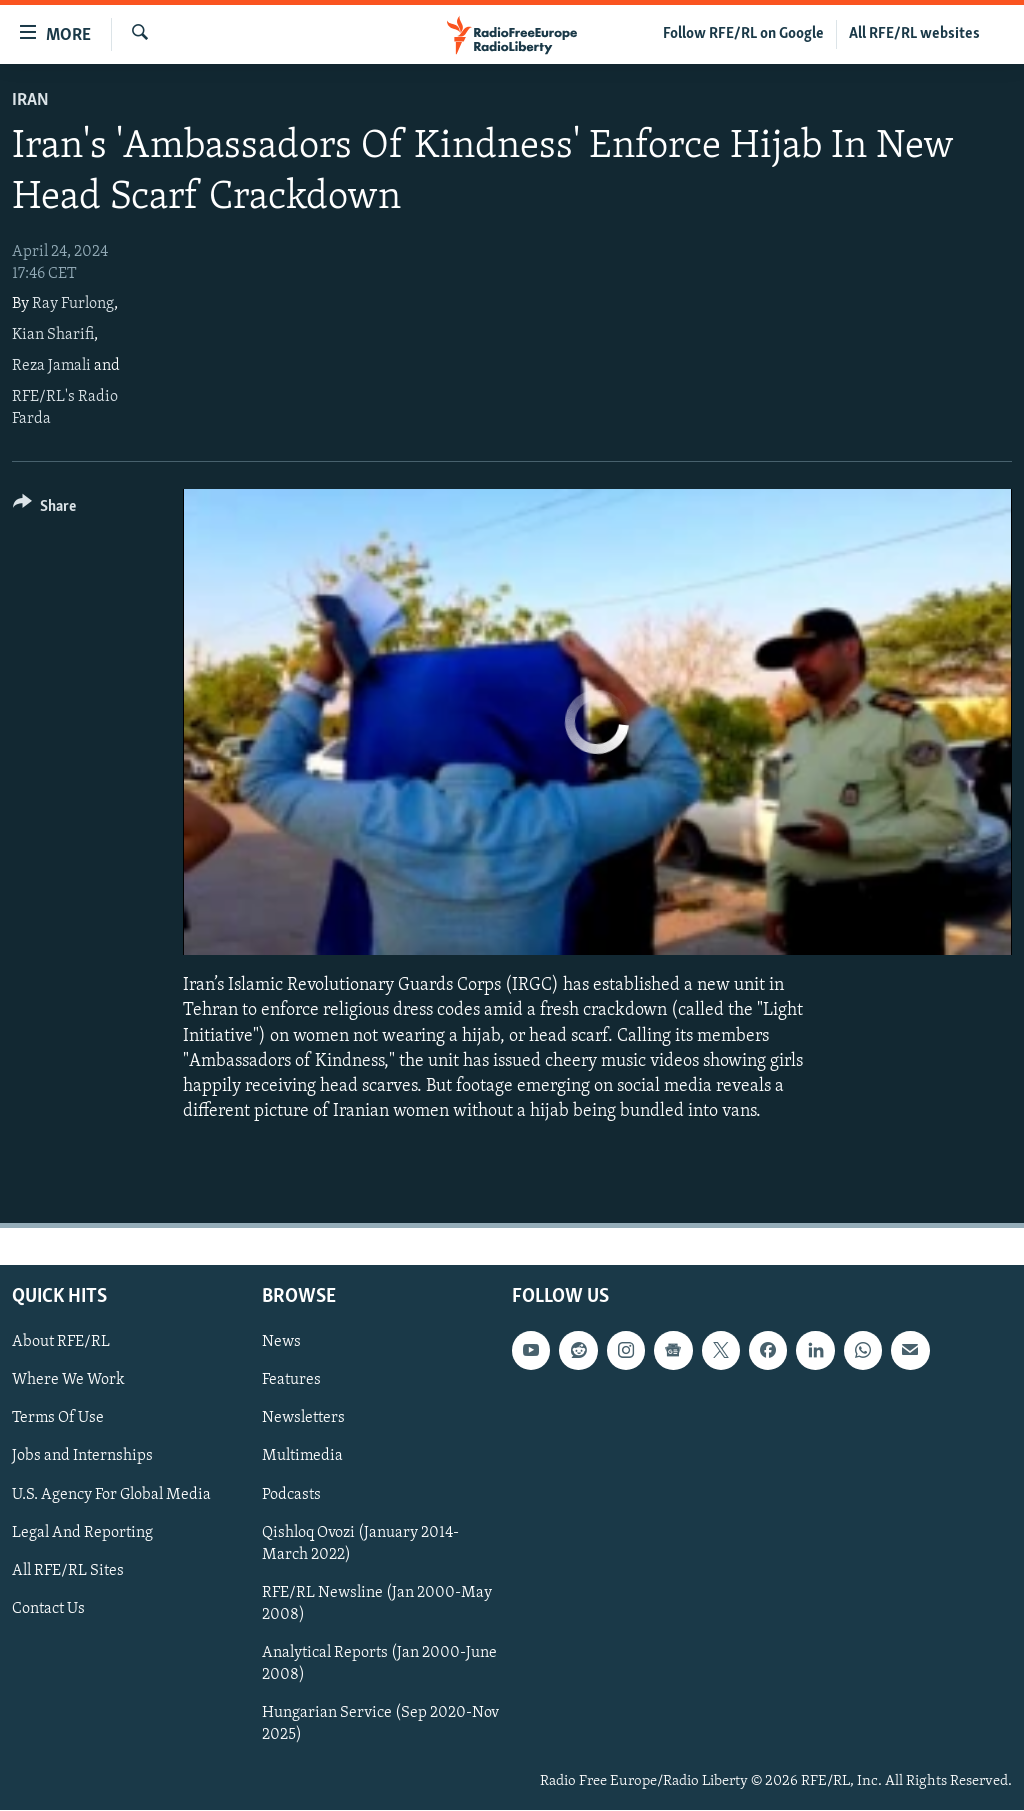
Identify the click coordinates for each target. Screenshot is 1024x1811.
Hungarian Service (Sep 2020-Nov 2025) (380, 1724)
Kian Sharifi (53, 335)
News (281, 1343)
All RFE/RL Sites (68, 1571)
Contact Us (48, 1609)
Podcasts (291, 1495)
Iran (30, 100)
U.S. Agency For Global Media (111, 1495)
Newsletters (303, 1419)
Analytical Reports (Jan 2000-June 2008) (379, 1664)
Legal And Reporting (82, 1533)
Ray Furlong (73, 304)
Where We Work (68, 1381)
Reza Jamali (51, 366)
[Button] (44, 509)
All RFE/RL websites (914, 34)
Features (291, 1381)
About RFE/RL (61, 1343)
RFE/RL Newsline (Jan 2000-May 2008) (377, 1604)
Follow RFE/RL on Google (743, 34)
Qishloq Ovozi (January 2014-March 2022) (360, 1544)
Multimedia (302, 1457)
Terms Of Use (58, 1419)
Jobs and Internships (82, 1457)
